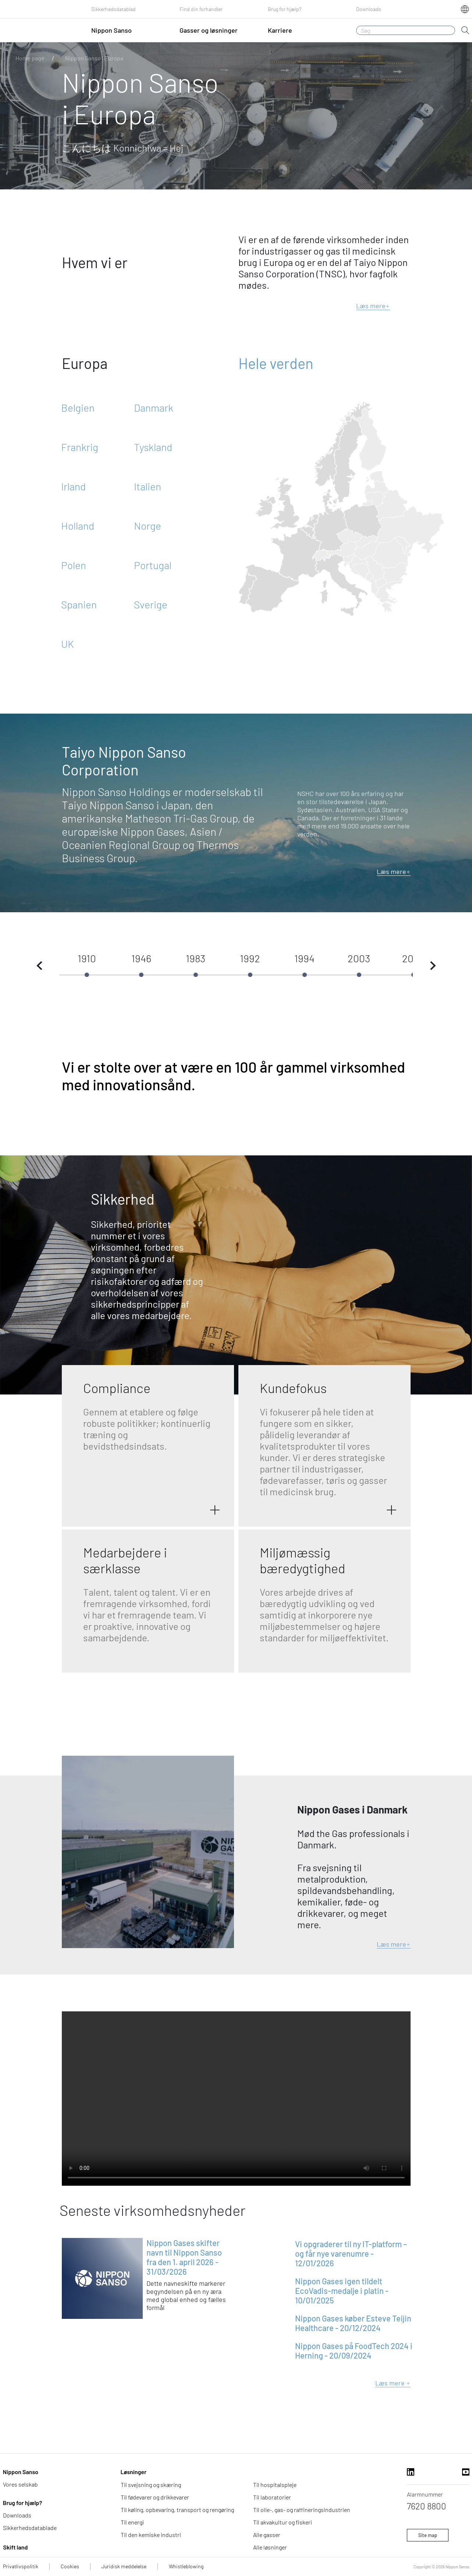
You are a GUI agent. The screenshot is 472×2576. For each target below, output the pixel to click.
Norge (147, 525)
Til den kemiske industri (151, 2534)
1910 (87, 958)
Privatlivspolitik (20, 2566)
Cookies (70, 2566)
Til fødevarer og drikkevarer (155, 2497)
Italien (147, 486)
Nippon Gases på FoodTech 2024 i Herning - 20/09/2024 (353, 2350)
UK (67, 643)
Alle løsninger (270, 2547)
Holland (77, 525)
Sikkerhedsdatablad (113, 9)
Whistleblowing (186, 2566)
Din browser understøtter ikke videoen (236, 2098)
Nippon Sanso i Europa (94, 57)
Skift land (15, 2547)
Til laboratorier (272, 2497)
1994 (304, 958)
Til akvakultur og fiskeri (282, 2522)
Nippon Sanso (21, 2471)
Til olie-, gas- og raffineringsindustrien (301, 2509)
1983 (195, 958)
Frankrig (79, 447)
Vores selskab (20, 2484)
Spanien (79, 604)
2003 (359, 958)
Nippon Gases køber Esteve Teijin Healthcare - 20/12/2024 (353, 2322)
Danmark (153, 407)
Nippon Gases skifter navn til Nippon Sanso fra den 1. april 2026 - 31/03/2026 (184, 2257)
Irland (73, 486)
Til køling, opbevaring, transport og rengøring (177, 2509)
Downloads (368, 9)
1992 (250, 958)
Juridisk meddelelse (124, 2566)
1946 (141, 958)
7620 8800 (426, 2506)
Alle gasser (266, 2534)
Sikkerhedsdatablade (30, 2527)
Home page (30, 57)
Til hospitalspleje (275, 2484)
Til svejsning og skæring (151, 2484)
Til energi (132, 2522)
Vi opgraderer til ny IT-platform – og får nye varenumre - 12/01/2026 (351, 2253)
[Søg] (405, 30)
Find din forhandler (201, 9)
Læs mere (373, 306)
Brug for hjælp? (284, 9)
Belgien (78, 407)
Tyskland (153, 447)
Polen (73, 565)
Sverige (150, 604)
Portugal (152, 565)
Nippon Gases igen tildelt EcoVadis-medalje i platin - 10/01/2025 (341, 2290)
